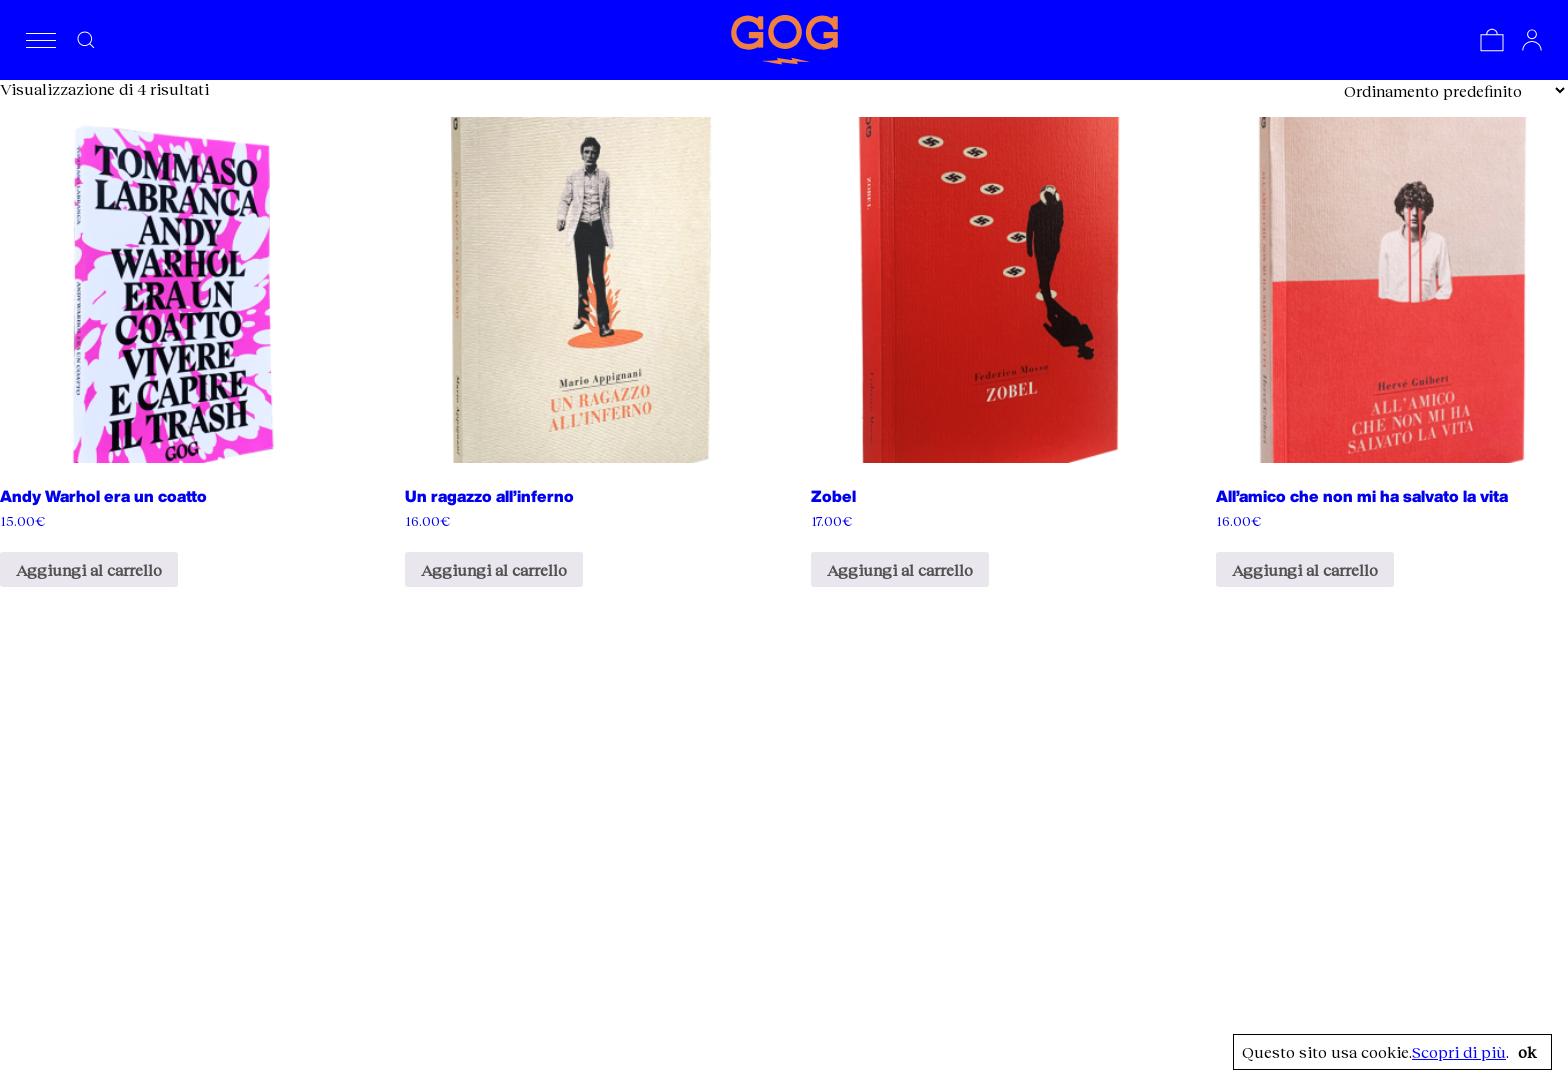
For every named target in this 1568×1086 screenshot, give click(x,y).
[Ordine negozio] (1454, 90)
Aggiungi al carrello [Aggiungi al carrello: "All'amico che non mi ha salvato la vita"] (1305, 569)
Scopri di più (1459, 1052)
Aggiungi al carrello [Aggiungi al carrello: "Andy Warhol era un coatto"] (89, 569)
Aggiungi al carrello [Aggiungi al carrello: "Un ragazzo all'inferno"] (494, 569)
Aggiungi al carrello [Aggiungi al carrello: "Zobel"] (900, 569)
